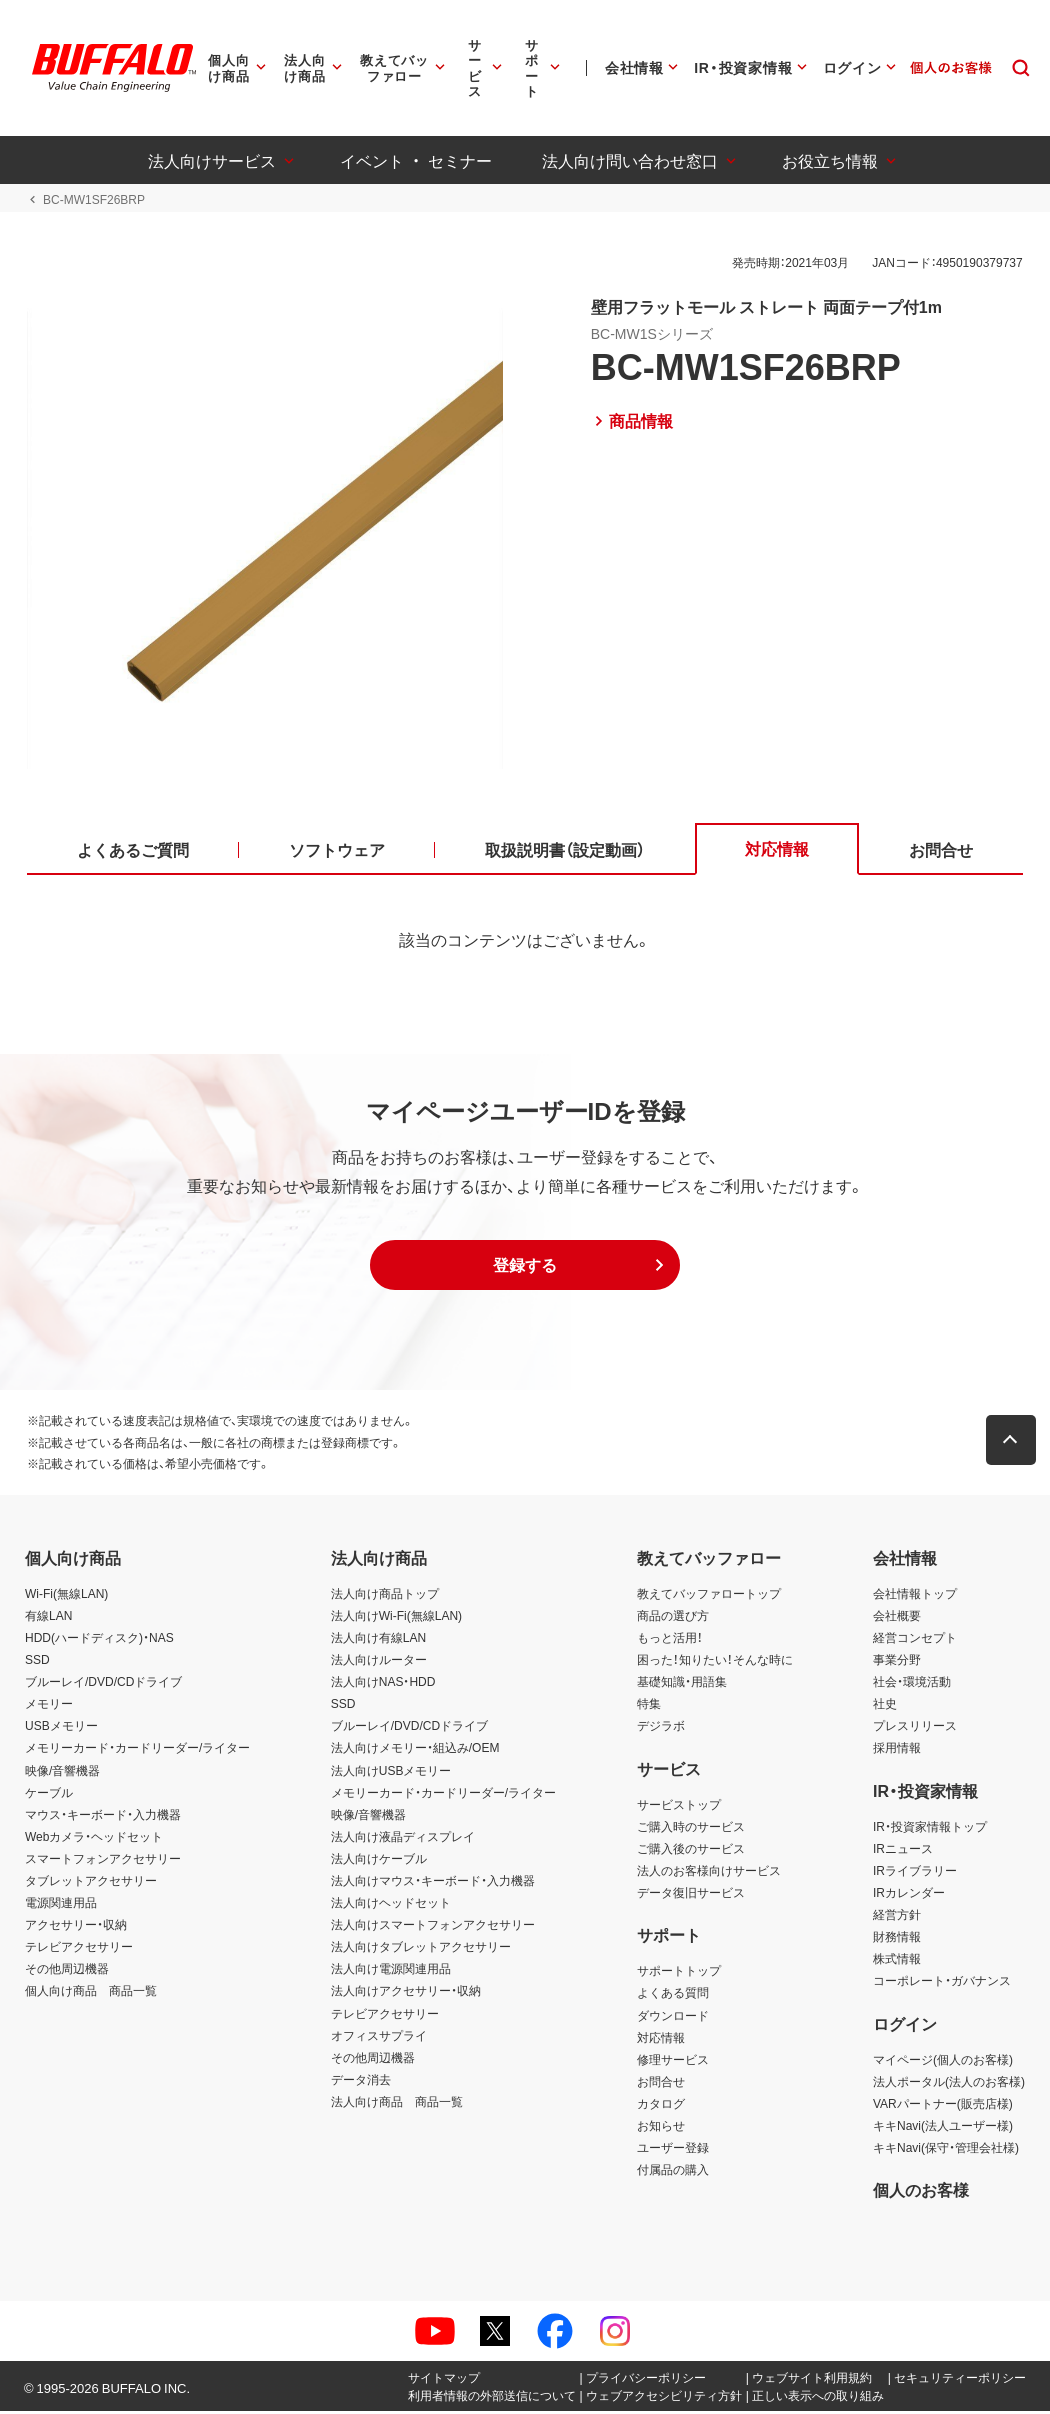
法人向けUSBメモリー (391, 1772)
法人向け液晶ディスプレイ (403, 1838)
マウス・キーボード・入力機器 (103, 1816)
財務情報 (897, 1938)
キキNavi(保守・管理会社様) (946, 2149)
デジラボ (661, 1728)
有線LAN (48, 1617)
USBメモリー (61, 1728)
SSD (37, 1661)
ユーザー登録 (673, 2149)
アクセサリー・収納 (76, 1926)
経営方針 (897, 1916)
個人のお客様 (921, 2192)
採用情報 (897, 1750)
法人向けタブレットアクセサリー (421, 1949)
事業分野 (897, 1661)
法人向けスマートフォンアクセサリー (433, 1926)
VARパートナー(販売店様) (943, 2105)
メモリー (49, 1705)
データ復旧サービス (691, 1894)
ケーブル (49, 1794)
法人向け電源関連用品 (391, 1971)
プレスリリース (915, 1728)
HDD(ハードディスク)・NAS (99, 1639)
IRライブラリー (915, 1872)
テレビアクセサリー (79, 1949)
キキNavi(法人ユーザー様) (943, 2127)
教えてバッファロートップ (709, 1595)
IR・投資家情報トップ (930, 1828)
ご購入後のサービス (691, 1850)
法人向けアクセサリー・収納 (406, 1993)
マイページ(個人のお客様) (943, 2061)
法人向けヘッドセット (391, 1904)
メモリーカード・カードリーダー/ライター (137, 1750)
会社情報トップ (915, 1595)
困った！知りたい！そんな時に (715, 1661)
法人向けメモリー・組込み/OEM (415, 1750)
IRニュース (903, 1850)
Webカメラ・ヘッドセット (94, 1838)
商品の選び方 (673, 1617)
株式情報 (897, 1961)
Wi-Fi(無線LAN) (66, 1595)
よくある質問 (673, 1995)
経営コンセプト (915, 1639)
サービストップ (679, 1806)
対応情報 (661, 2039)
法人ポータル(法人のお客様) (949, 2083)
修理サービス (673, 2061)
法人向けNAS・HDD (383, 1683)
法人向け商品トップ (385, 1595)
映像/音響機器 (62, 1772)
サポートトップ (679, 1973)
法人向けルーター (379, 1661)
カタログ (661, 2105)
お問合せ (661, 2083)
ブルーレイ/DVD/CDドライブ (103, 1683)
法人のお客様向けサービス (709, 1872)
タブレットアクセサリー (91, 1882)
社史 (885, 1705)
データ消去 (361, 2081)
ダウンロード (673, 2017)
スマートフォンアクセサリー (103, 1860)
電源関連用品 (61, 1904)
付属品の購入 (673, 2171)
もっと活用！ (670, 1639)
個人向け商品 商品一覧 (91, 1993)
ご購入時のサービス (691, 1828)
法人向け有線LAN (378, 1639)
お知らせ (661, 2127)
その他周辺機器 (67, 1971)
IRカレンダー (909, 1894)
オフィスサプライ (379, 2037)
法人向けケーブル (379, 1860)
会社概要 (897, 1617)
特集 (649, 1705)
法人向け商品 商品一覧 (397, 2103)
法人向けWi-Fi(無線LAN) (396, 1617)
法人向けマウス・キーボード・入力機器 (433, 1882)
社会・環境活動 (912, 1683)
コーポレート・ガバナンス (942, 1983)
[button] (525, 1267)
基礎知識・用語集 (682, 1683)
